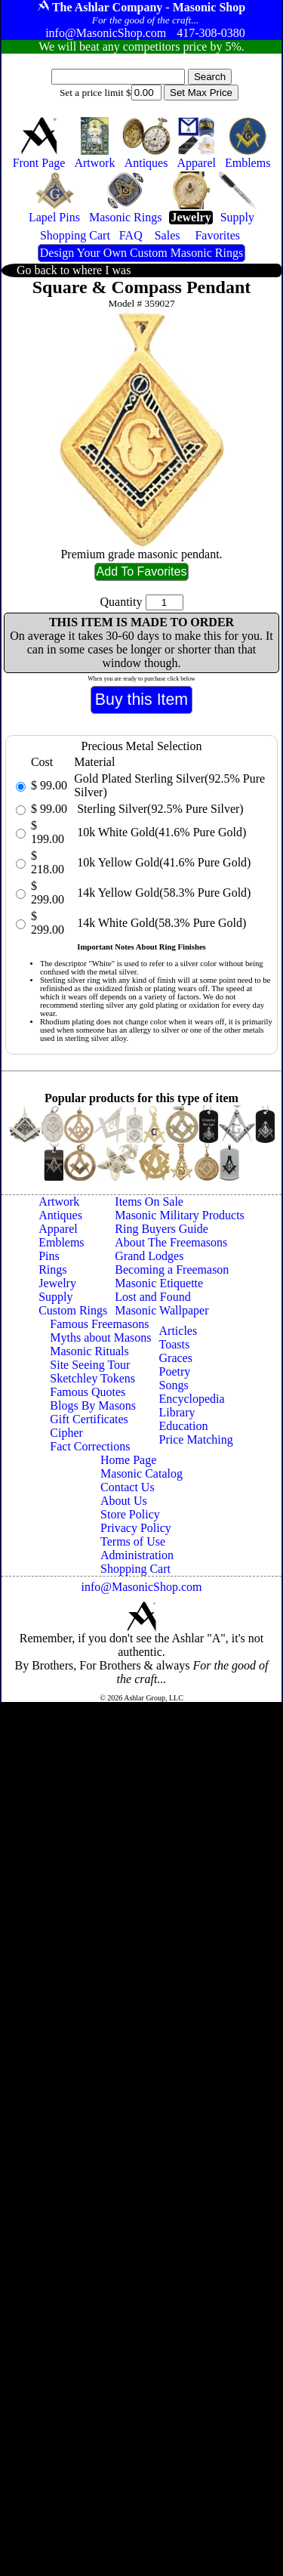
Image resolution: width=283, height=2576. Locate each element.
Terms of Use (132, 1541)
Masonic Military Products (180, 1215)
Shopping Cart (135, 1568)
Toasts (174, 1344)
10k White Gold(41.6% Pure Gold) (160, 832)
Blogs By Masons (93, 1405)
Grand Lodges (149, 1255)
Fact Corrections (90, 1446)
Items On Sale (149, 1201)
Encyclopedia (192, 1398)
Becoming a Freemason (172, 1269)
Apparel (58, 1228)
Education (183, 1425)
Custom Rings (72, 1310)
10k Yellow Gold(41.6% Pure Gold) (162, 862)
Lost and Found (152, 1296)
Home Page (128, 1459)
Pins (49, 1255)
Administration (137, 1555)
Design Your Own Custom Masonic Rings (141, 252)
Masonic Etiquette (159, 1283)
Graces (175, 1357)
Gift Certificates (89, 1419)
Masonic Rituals (89, 1351)
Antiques (60, 1215)
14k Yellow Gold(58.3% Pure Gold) (162, 892)
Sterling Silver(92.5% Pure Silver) (158, 808)
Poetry (175, 1371)
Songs (174, 1385)
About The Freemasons (171, 1242)
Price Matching (196, 1439)
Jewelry (57, 1283)
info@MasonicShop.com (141, 1586)
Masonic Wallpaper (161, 1310)
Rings (52, 1269)
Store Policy (130, 1514)
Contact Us (127, 1487)
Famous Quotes (87, 1391)
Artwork (58, 1201)
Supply (55, 1296)
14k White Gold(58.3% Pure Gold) (160, 922)
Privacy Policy (135, 1527)
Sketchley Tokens (92, 1378)
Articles (178, 1330)
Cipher (66, 1432)
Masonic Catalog (141, 1473)
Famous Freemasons (99, 1323)
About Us (123, 1500)
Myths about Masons (100, 1337)
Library (177, 1412)
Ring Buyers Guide (161, 1228)
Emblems (61, 1242)
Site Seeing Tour (90, 1364)
